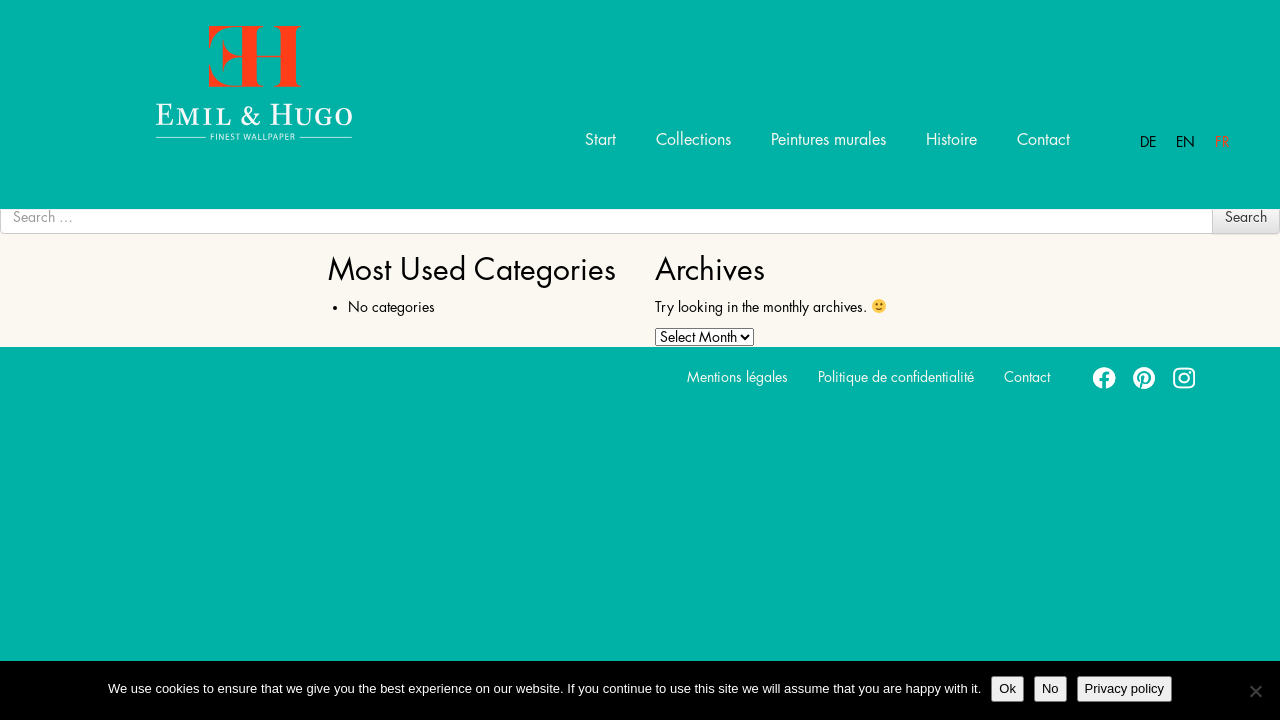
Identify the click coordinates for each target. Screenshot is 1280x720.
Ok (1007, 688)
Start (600, 140)
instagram (1185, 377)
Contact (1043, 140)
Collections (693, 140)
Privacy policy (1124, 688)
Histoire (951, 140)
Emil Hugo (230, 81)
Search (1246, 217)
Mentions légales (737, 377)
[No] (1255, 691)
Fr (1222, 142)
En (1185, 142)
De (1148, 142)
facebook (1105, 377)
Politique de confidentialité (896, 377)
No (1050, 688)
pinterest (1145, 377)
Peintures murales (828, 140)
